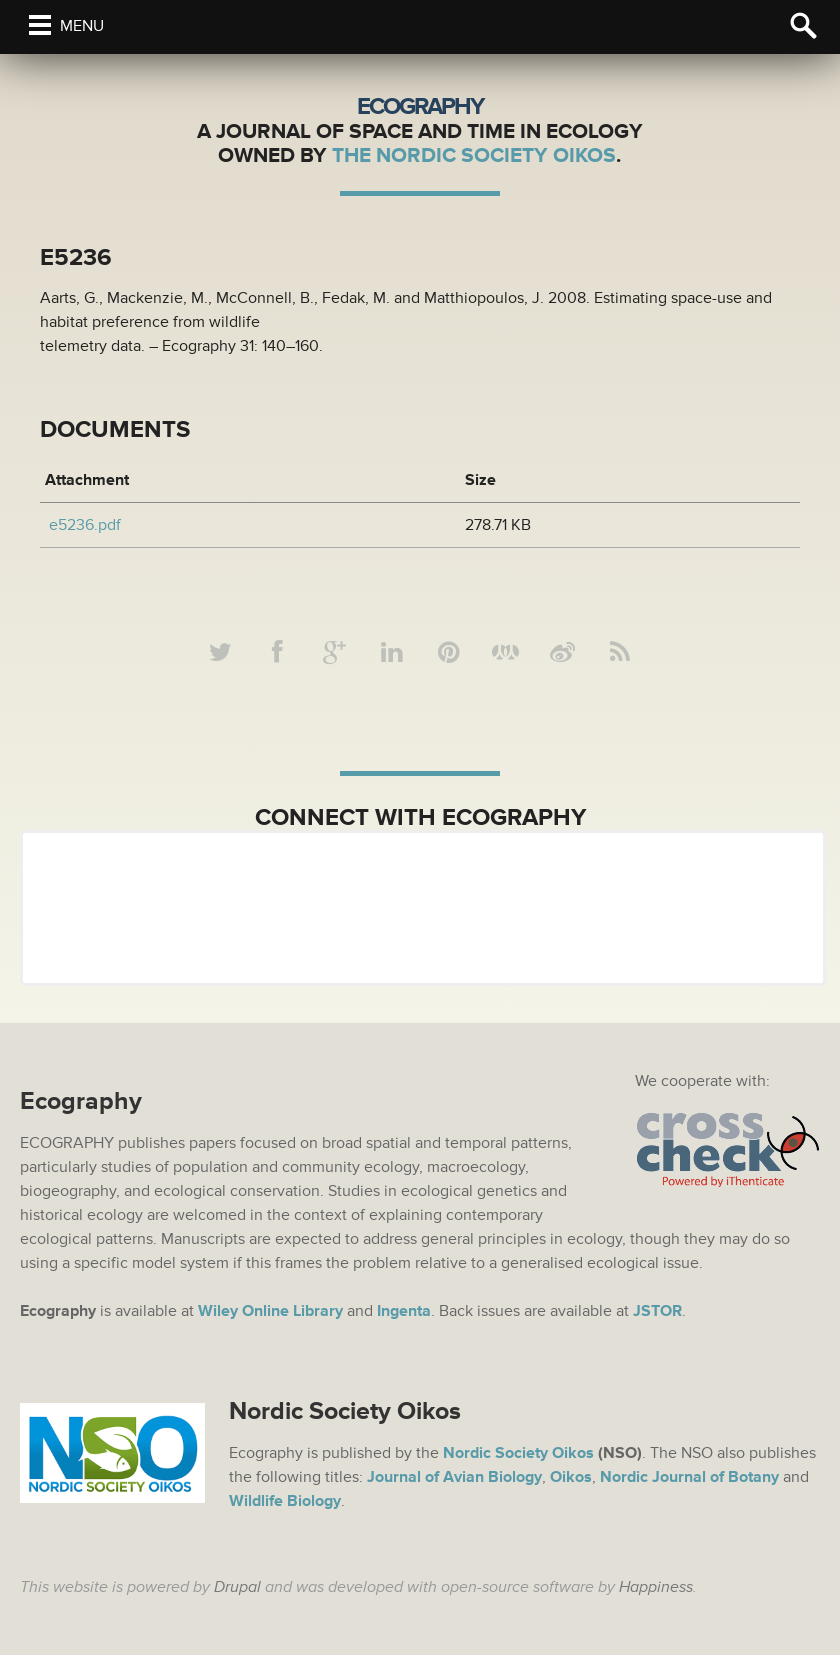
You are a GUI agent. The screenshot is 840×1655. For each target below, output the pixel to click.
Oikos (571, 1477)
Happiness (656, 1587)
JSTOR (657, 1311)
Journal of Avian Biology (454, 1477)
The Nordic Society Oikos (474, 155)
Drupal (237, 1587)
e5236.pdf (85, 525)
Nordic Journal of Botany (689, 1477)
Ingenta (404, 1311)
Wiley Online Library (270, 1311)
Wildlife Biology (285, 1501)
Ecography (420, 106)
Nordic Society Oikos (518, 1453)
